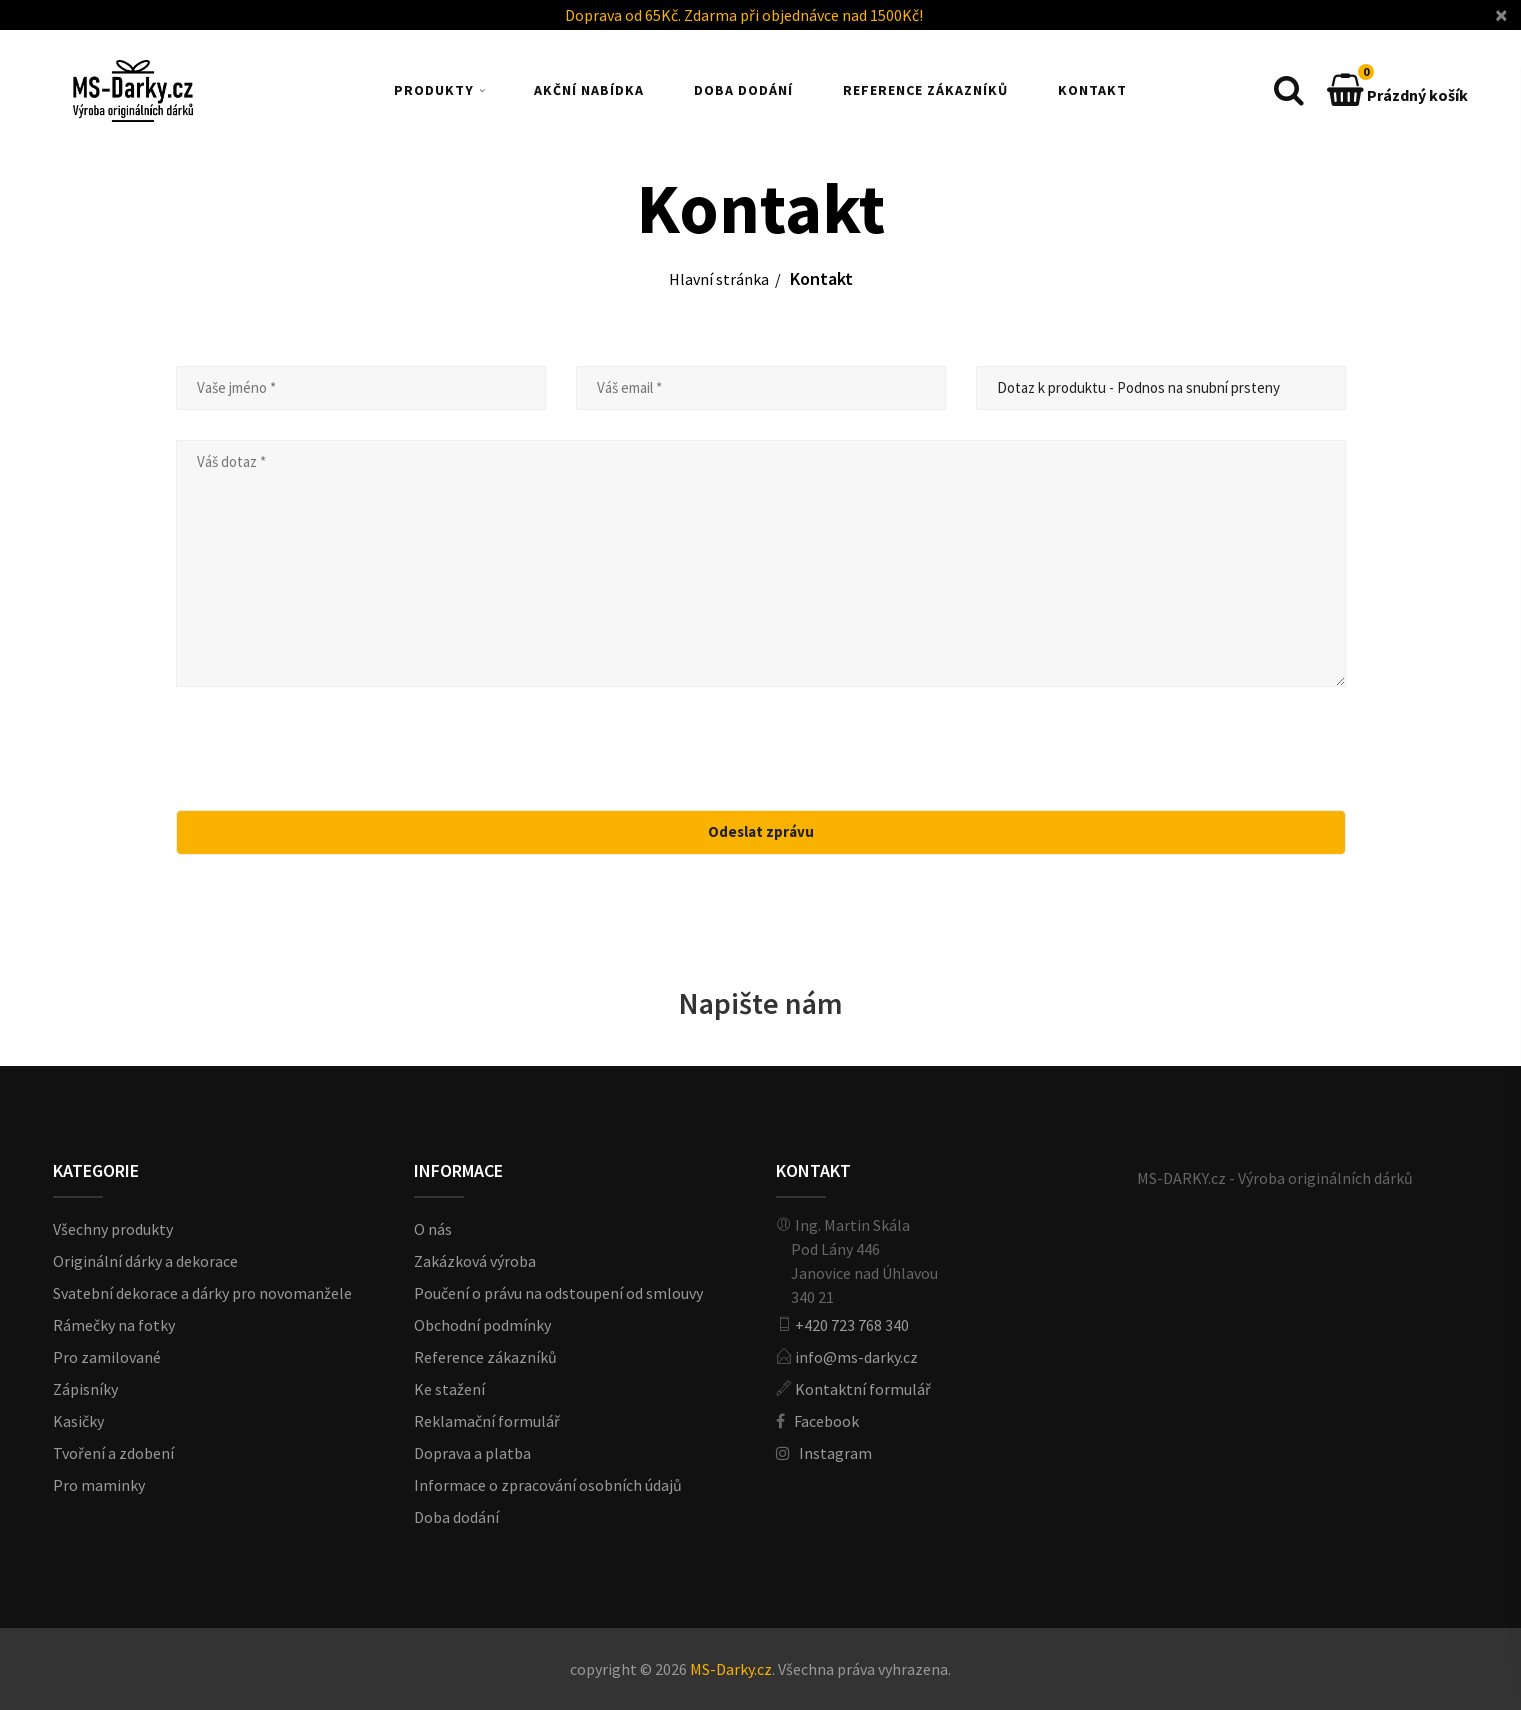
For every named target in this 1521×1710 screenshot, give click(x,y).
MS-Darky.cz (731, 1669)
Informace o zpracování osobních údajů (548, 1485)
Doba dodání (456, 1517)
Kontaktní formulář (863, 1389)
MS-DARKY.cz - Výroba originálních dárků (1275, 1178)
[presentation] (763, 756)
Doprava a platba (472, 1453)
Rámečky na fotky (114, 1325)
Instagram (835, 1453)
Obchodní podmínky (482, 1325)
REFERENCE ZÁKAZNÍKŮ (925, 90)
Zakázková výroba (475, 1261)
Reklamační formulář (487, 1421)
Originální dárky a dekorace (145, 1261)
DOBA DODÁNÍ (743, 90)
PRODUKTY (434, 90)
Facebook (826, 1421)
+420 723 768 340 (852, 1325)
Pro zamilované (107, 1357)
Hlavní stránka (719, 279)
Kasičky (78, 1421)
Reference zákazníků (485, 1357)
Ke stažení (449, 1389)
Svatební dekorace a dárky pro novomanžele (202, 1293)
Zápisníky (85, 1389)
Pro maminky (99, 1485)
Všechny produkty (113, 1229)
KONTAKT (1092, 90)
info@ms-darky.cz (856, 1357)
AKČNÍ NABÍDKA (589, 90)
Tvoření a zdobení (113, 1453)
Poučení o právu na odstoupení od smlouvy (558, 1293)
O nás (433, 1229)
